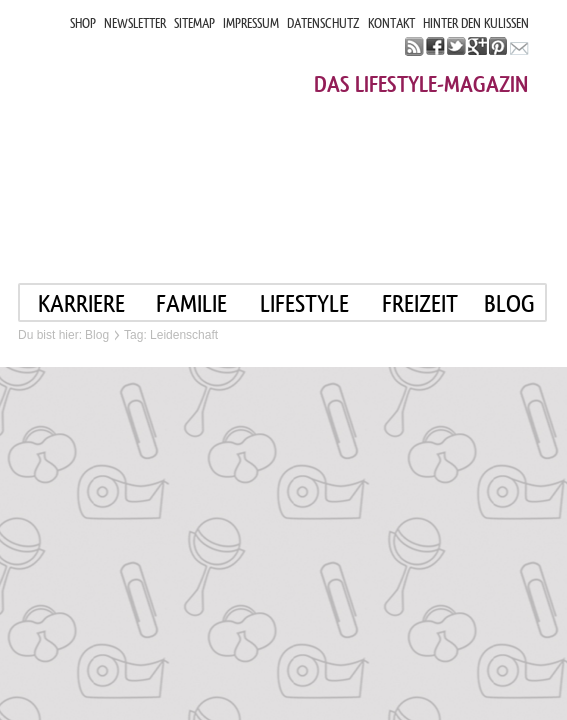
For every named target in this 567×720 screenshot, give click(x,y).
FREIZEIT (420, 303)
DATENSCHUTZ (323, 23)
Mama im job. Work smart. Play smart (197, 137)
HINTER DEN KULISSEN (476, 23)
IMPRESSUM (251, 23)
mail (519, 46)
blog (509, 303)
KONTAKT (391, 23)
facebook (435, 46)
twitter (456, 46)
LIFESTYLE (304, 303)
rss (414, 46)
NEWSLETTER (135, 23)
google (477, 46)
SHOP (83, 23)
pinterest (498, 46)
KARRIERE (81, 303)
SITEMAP (194, 23)
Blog (97, 335)
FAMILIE (191, 303)
